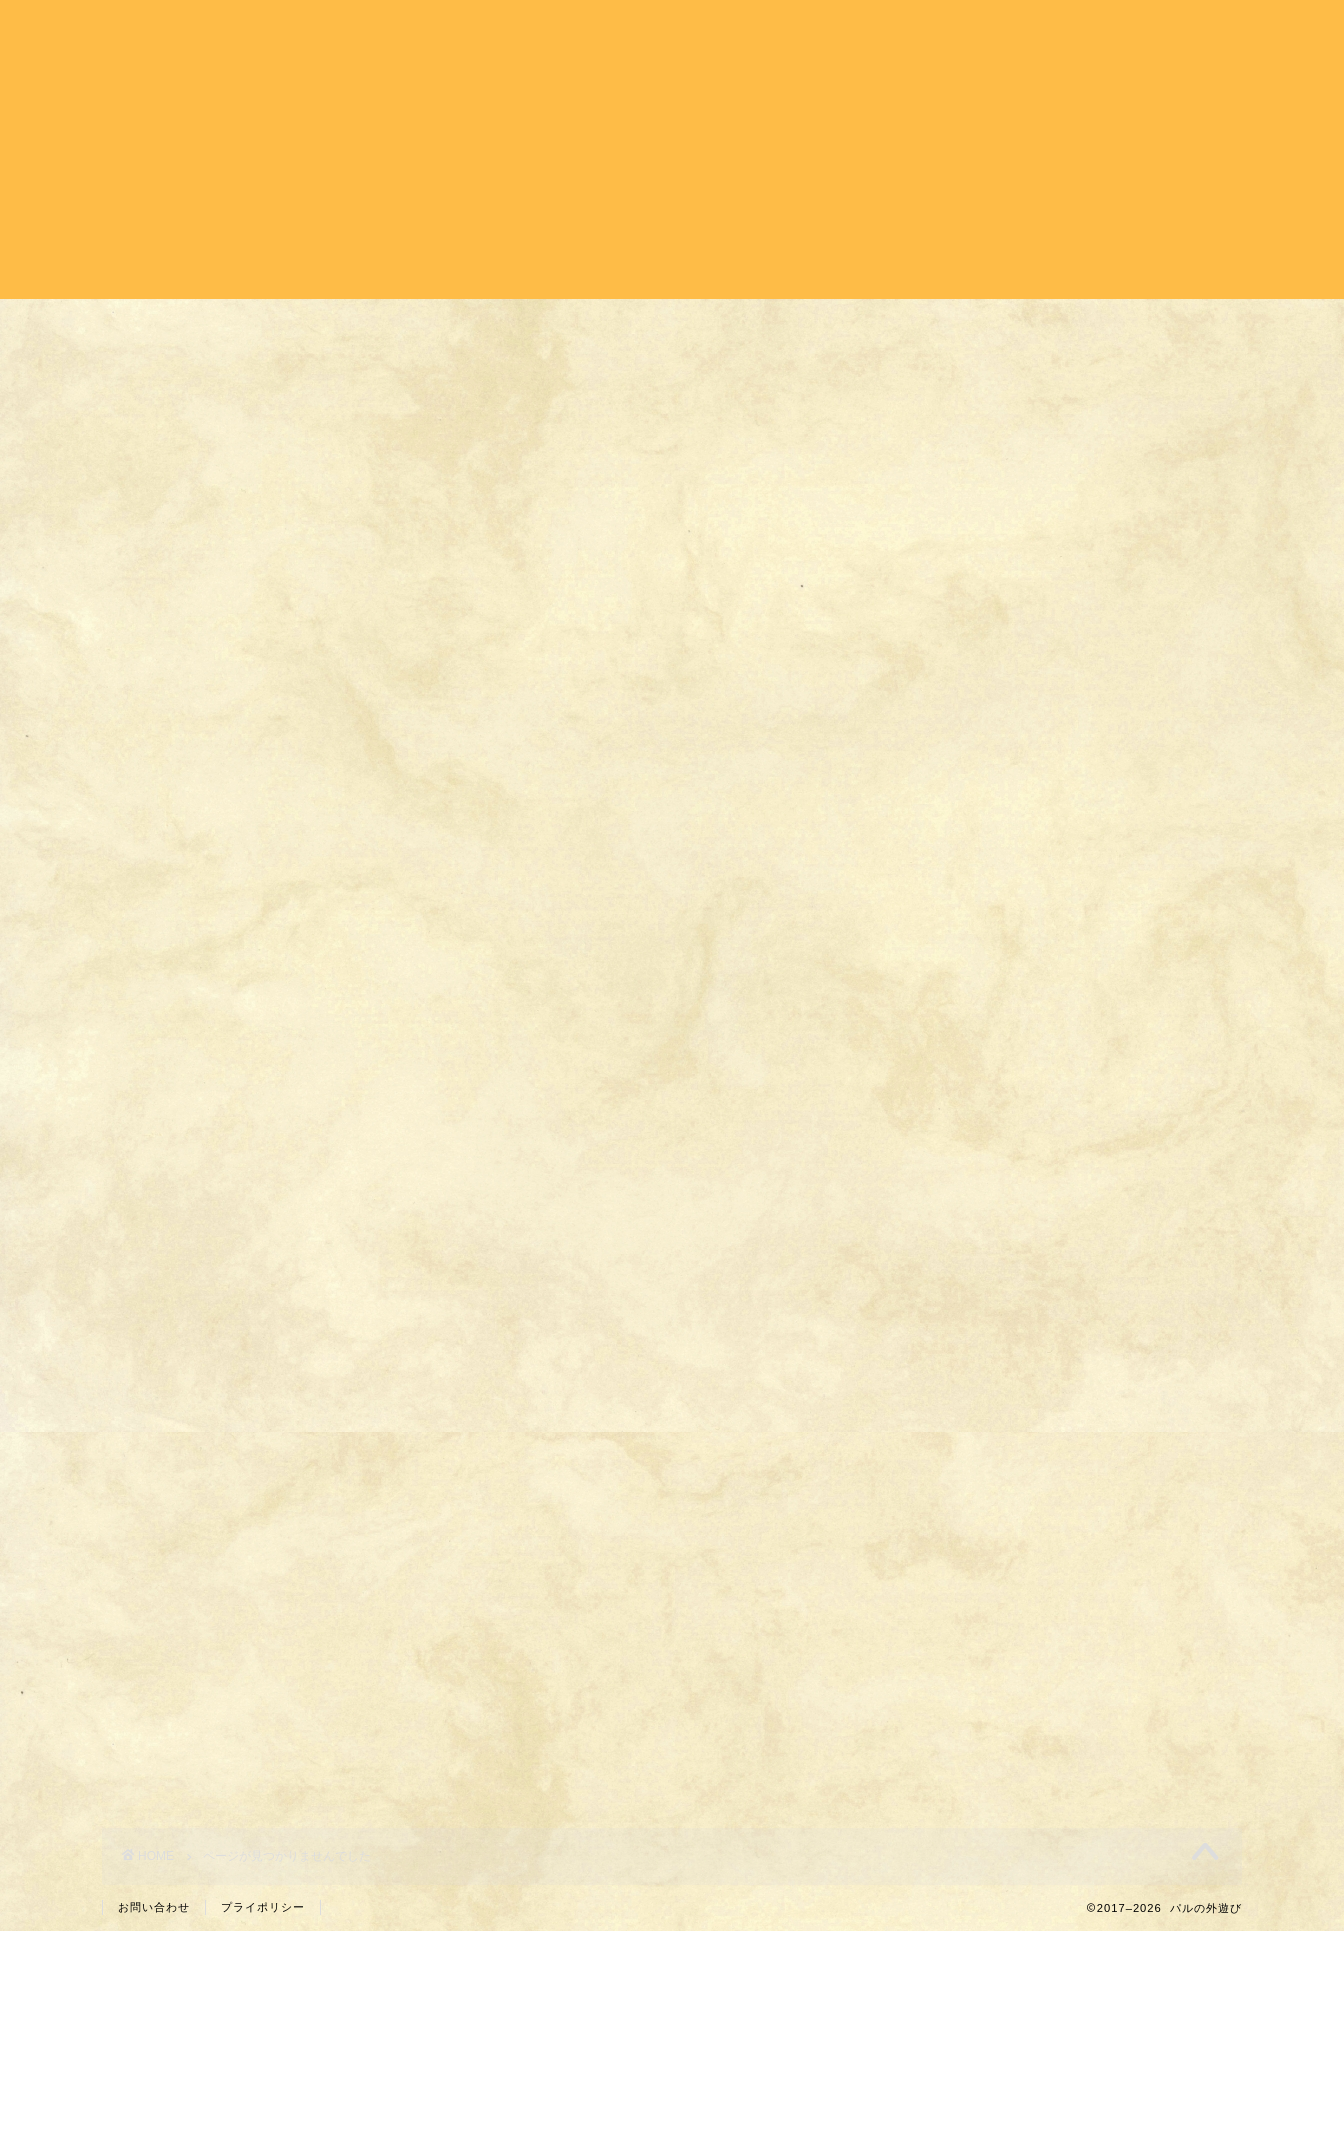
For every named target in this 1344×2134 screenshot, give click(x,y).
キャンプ (694, 31)
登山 (972, 31)
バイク (800, 31)
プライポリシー (263, 1907)
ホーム (589, 31)
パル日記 (1070, 31)
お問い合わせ (154, 1907)
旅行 (890, 31)
